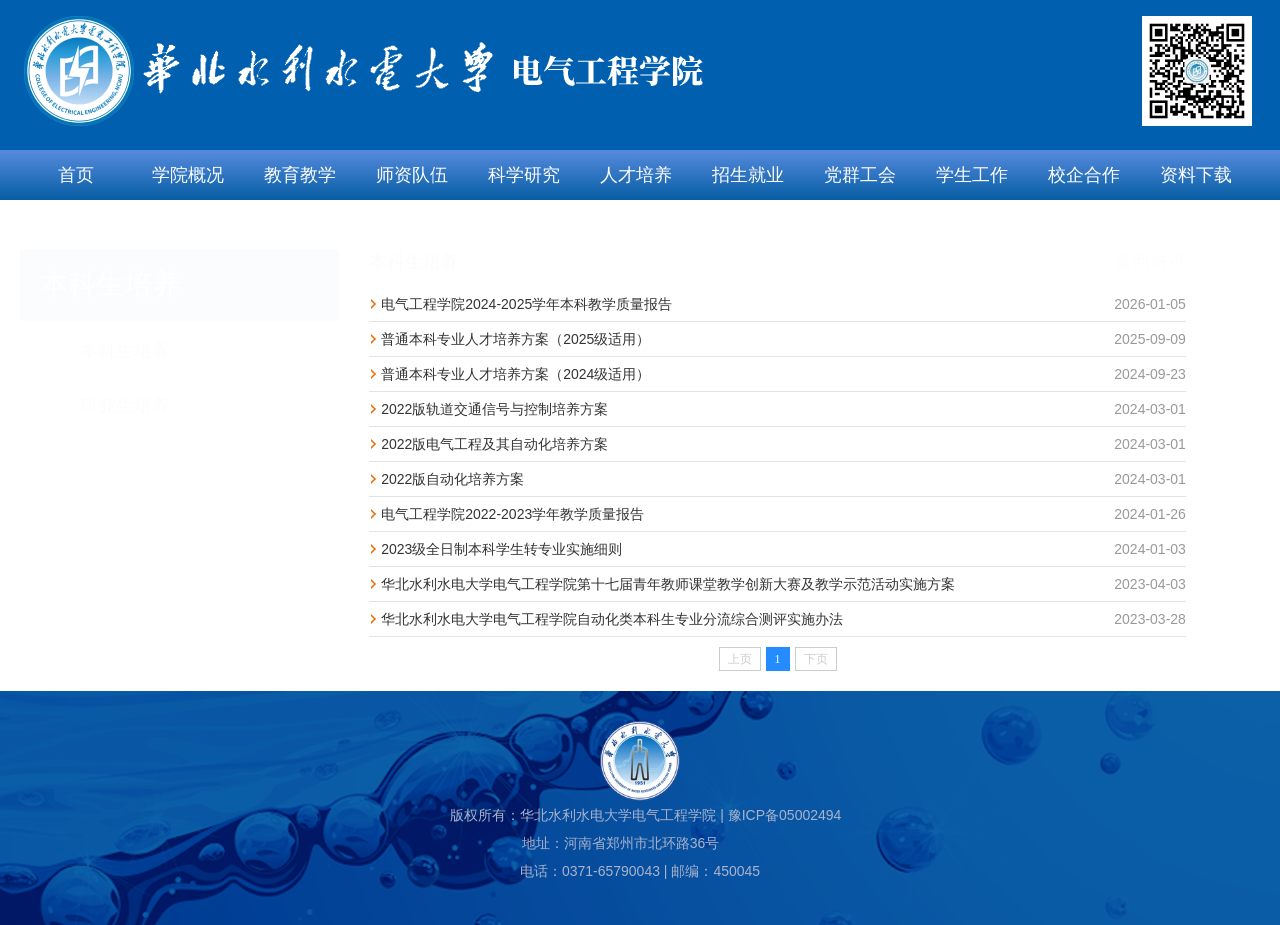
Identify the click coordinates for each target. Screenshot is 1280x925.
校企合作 (1084, 175)
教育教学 (300, 175)
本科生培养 (125, 332)
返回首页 (1141, 243)
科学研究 (524, 175)
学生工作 (972, 175)
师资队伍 (412, 175)
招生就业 (748, 175)
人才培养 (636, 175)
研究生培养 (125, 387)
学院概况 (188, 175)
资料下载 (1196, 175)
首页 (76, 175)
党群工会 (860, 175)
